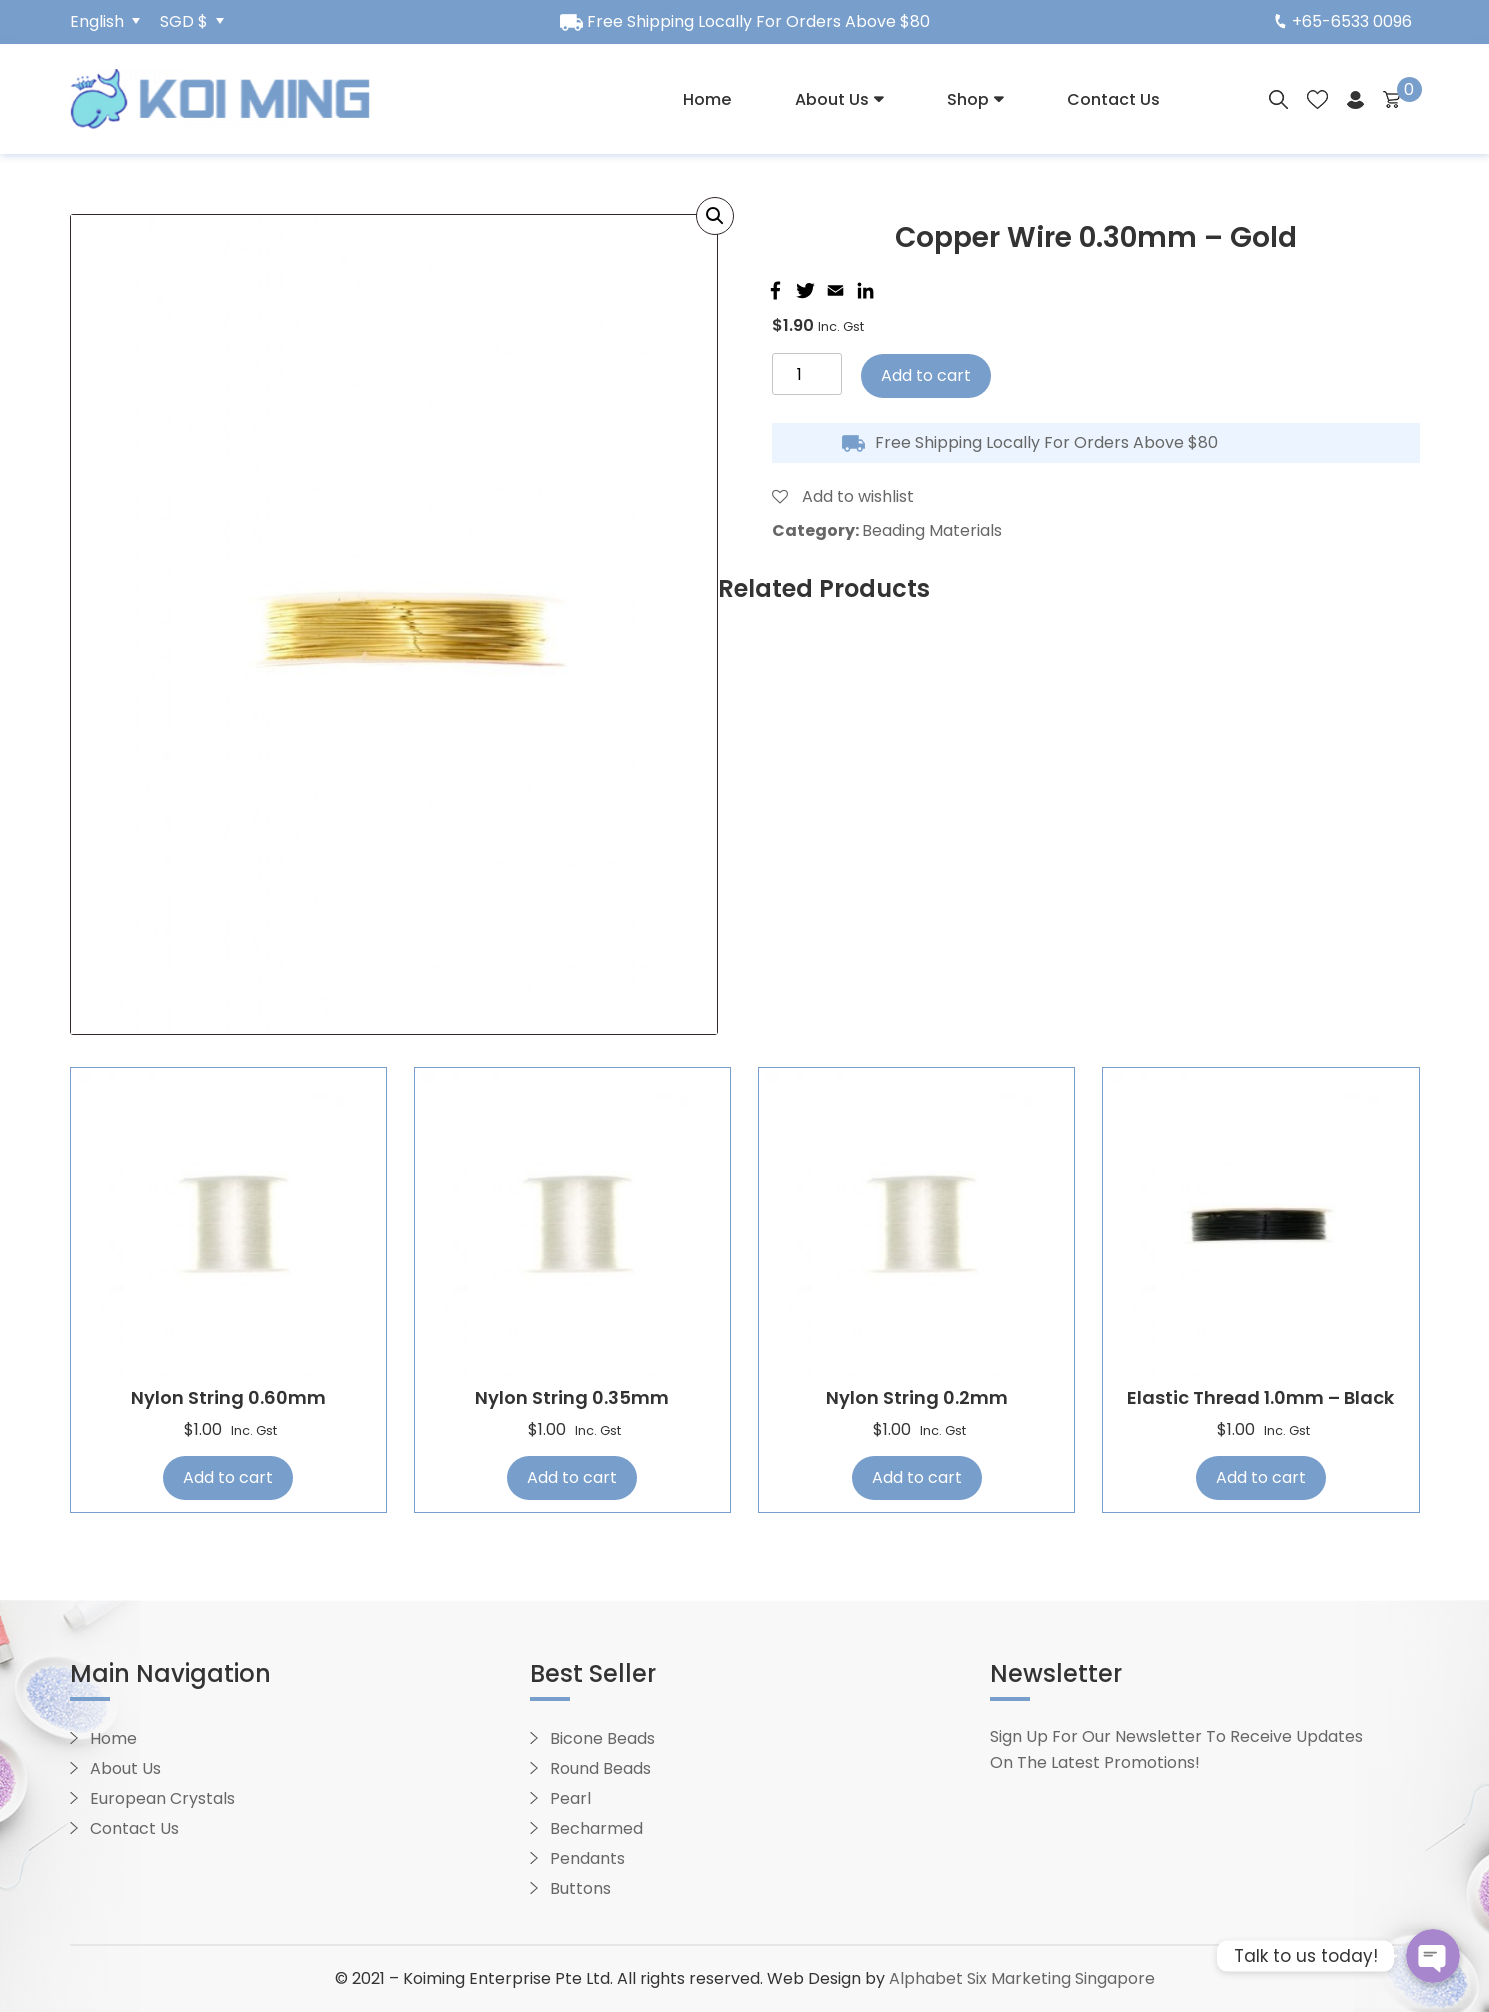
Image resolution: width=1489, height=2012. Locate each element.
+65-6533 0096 (1343, 21)
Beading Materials (932, 530)
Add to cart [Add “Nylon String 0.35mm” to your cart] (572, 1477)
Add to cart (926, 375)
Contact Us (1113, 99)
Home (707, 99)
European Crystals (162, 1798)
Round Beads (600, 1768)
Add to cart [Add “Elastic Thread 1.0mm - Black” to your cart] (1261, 1477)
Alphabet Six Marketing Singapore (1022, 1978)
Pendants (587, 1858)
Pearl (570, 1798)
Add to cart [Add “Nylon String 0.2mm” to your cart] (917, 1477)
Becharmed (596, 1828)
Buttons (580, 1888)
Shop (968, 99)
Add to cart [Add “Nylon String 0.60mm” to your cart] (228, 1477)
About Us (832, 99)
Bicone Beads (602, 1738)
